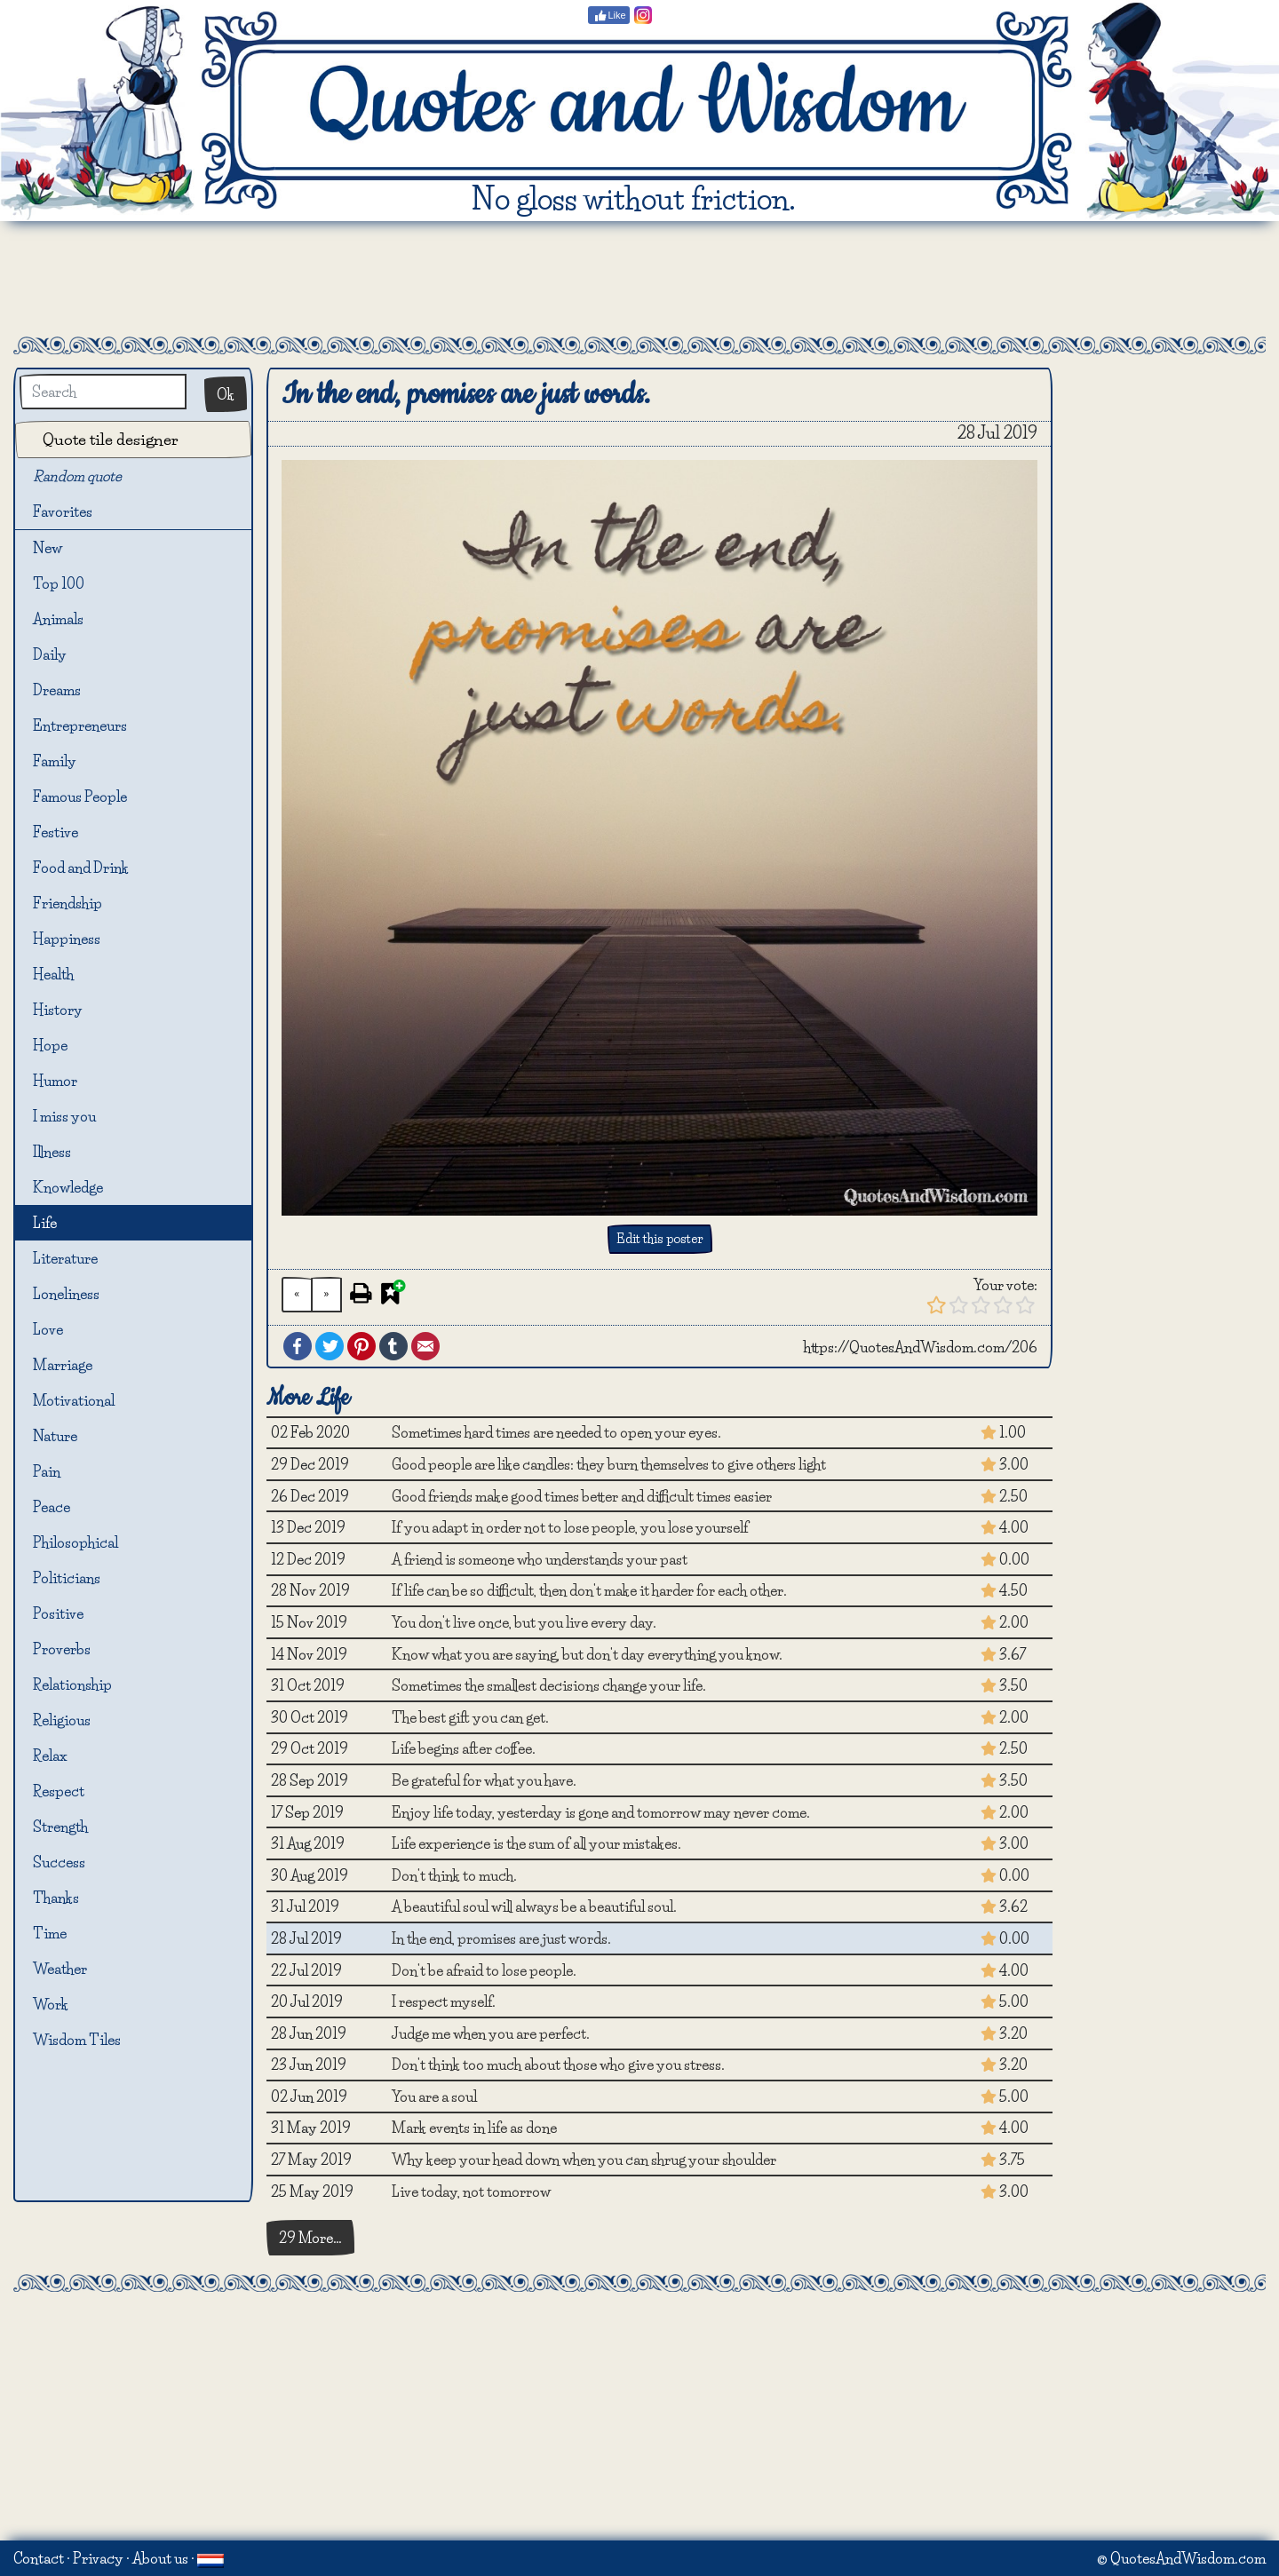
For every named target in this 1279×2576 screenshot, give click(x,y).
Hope (50, 1045)
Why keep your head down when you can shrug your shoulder (584, 2159)
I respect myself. (444, 2001)
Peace (51, 1507)
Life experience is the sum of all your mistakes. (536, 1843)
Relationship (72, 1684)
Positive (58, 1613)
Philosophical (75, 1542)
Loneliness (66, 1294)
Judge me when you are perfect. (491, 2033)
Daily (50, 654)
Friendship (67, 903)
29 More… (310, 2238)
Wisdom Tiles (77, 2040)
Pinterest (361, 1346)
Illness (52, 1152)
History (58, 1010)
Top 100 (58, 583)
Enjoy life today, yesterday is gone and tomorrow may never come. (601, 1812)
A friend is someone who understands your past (539, 1559)
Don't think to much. (454, 1875)
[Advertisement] (639, 278)
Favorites (73, 513)
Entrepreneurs (80, 725)
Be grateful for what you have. (484, 1780)
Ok (225, 394)
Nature (55, 1436)
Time (50, 1933)
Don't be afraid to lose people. (484, 1970)
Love (48, 1329)
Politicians (66, 1578)
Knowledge (68, 1187)
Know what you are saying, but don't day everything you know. (587, 1654)
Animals (58, 619)
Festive (55, 832)
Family (54, 761)
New (47, 548)
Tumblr (393, 1346)
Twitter (329, 1346)
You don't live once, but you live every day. (524, 1622)
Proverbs (62, 1649)
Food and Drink (81, 867)
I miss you (64, 1116)
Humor (55, 1081)
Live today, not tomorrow (471, 2191)
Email (425, 1346)
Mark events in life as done (474, 2127)
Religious (62, 1720)
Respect (58, 1791)
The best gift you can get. (470, 1717)
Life (45, 1223)
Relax (50, 1755)
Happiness (66, 938)
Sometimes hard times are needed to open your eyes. (556, 1432)
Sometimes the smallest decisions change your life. (549, 1685)
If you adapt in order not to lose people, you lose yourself (570, 1527)
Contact (38, 2558)
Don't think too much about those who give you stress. (558, 2064)
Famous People (80, 796)
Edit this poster (659, 1239)
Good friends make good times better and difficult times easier (582, 1496)
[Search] (103, 391)
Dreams (57, 690)
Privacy (98, 2558)
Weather (60, 1969)
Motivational (74, 1400)
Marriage (62, 1365)
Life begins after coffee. (464, 1748)
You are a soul (434, 2096)
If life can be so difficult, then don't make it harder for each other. (589, 1590)
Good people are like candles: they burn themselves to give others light (609, 1464)
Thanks (56, 1897)
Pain (46, 1471)
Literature (65, 1258)
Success (59, 1862)
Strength (60, 1826)
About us (160, 2558)
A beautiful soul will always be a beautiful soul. (534, 1906)
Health (53, 974)
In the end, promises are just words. (501, 1938)
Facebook (297, 1346)
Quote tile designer (111, 439)
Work (50, 2004)
